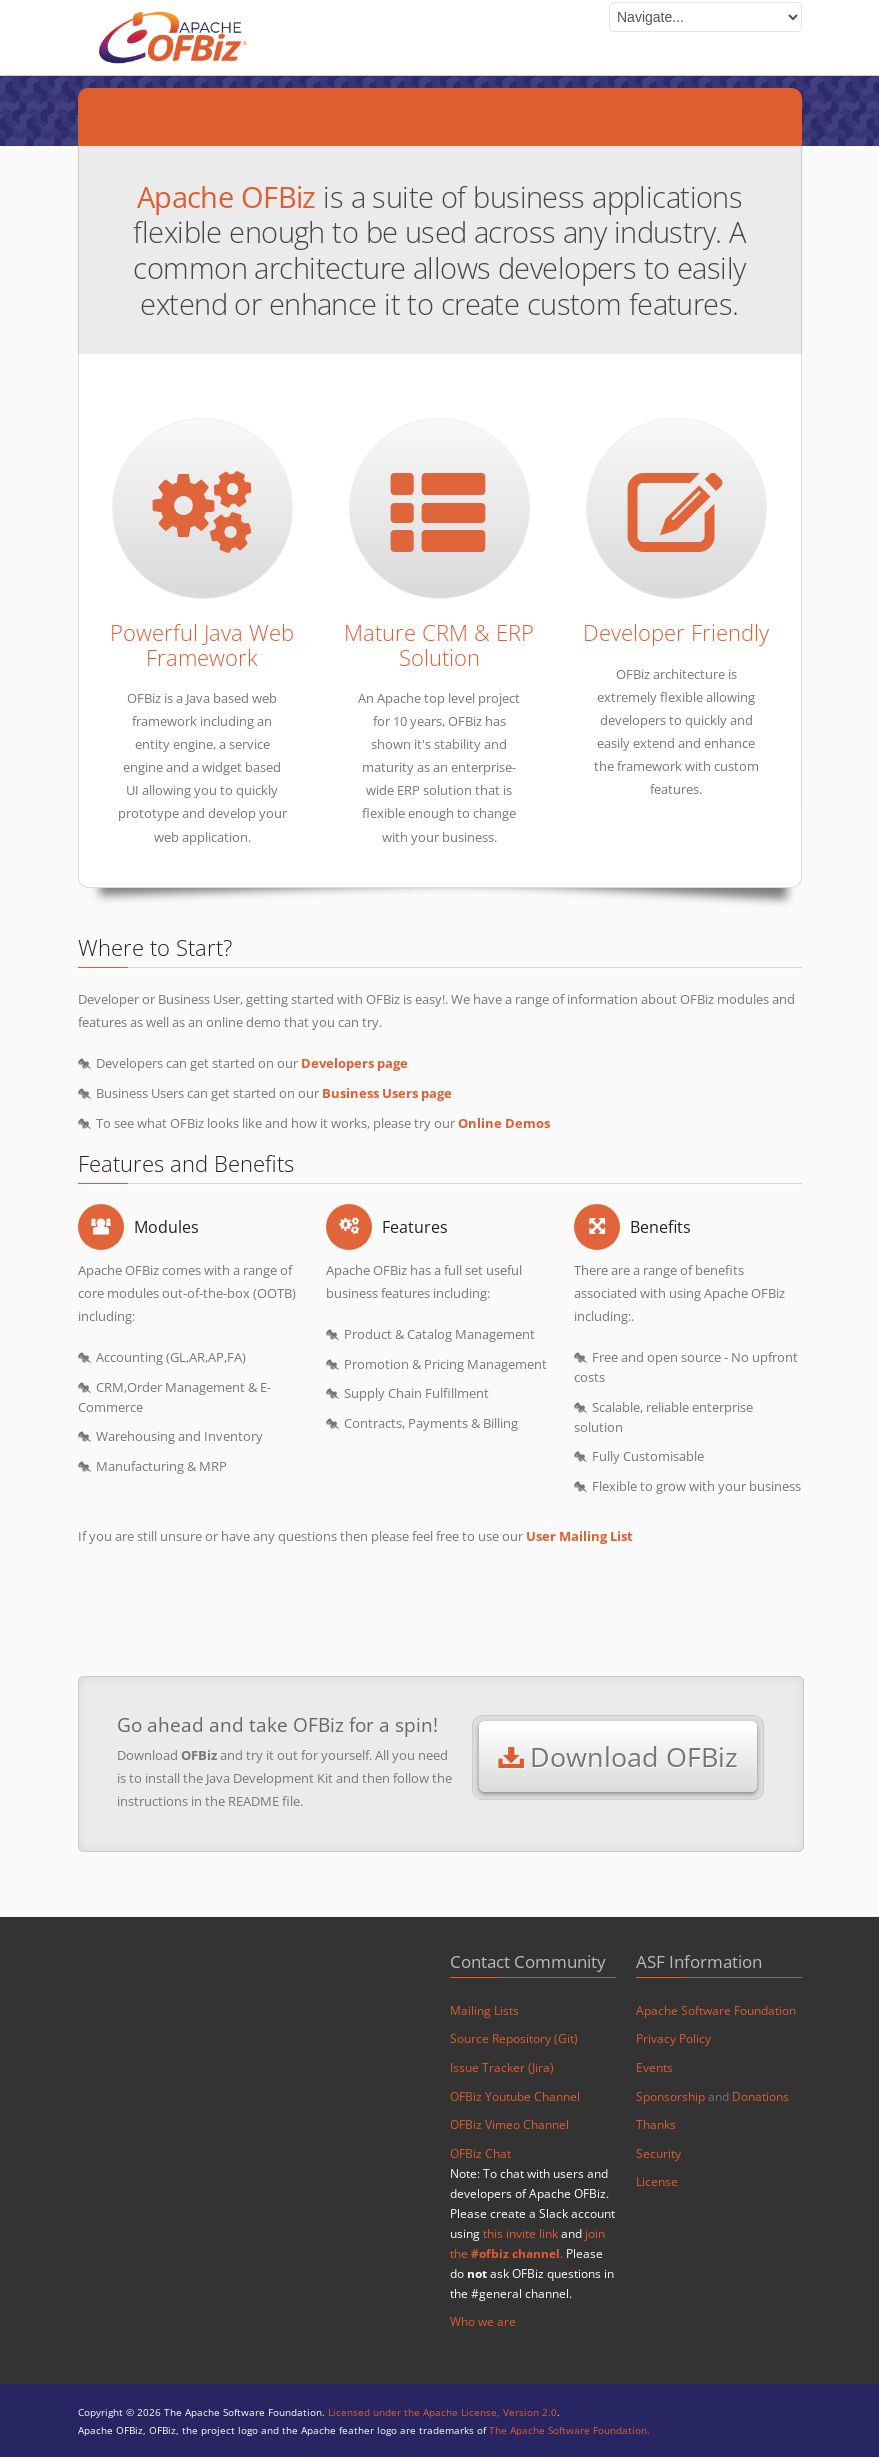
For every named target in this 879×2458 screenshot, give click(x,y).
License (657, 2183)
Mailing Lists (484, 2011)
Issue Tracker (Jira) (502, 2068)
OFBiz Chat (480, 2154)
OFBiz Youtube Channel (515, 2097)
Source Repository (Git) (514, 2039)
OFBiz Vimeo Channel (509, 2125)
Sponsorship (670, 2097)
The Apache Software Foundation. (569, 2431)
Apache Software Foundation (716, 2011)
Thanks (656, 2125)
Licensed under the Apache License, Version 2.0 (442, 2414)
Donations (760, 2097)
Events (654, 2068)
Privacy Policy (673, 2039)
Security (658, 2154)
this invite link (520, 2234)
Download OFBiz (618, 1757)
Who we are (483, 2323)
